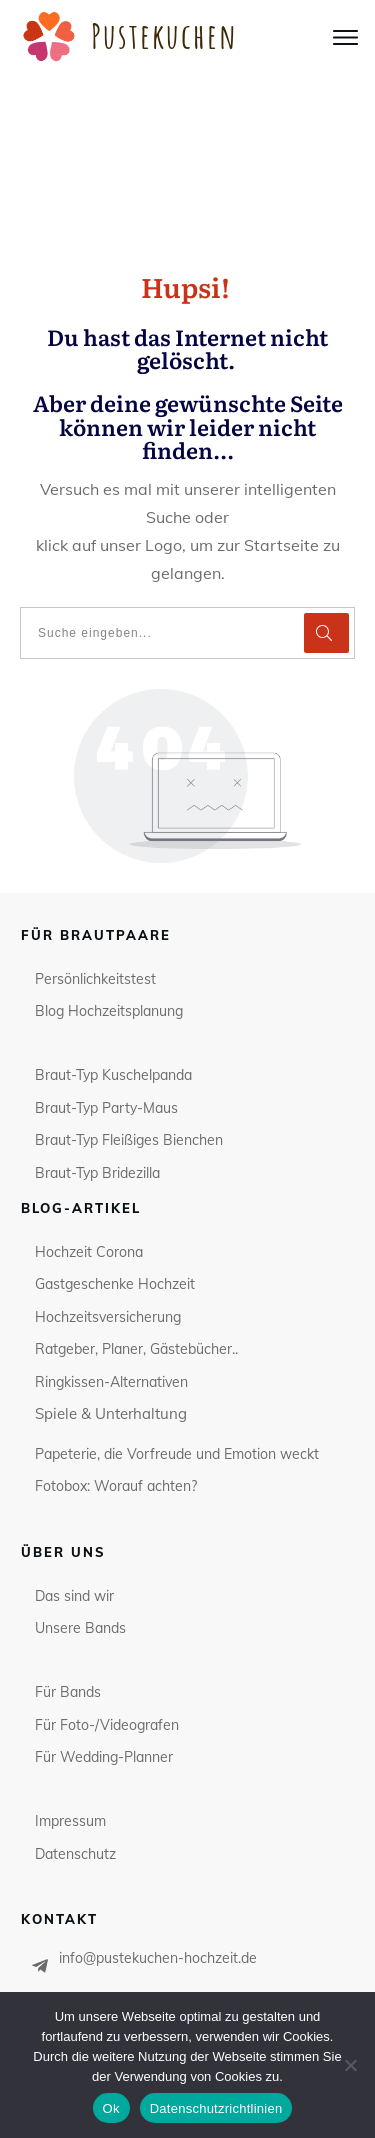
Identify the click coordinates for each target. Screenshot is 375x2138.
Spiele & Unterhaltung (111, 1249)
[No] (350, 2065)
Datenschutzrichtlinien (216, 2108)
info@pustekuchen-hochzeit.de (158, 1793)
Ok (111, 2108)
